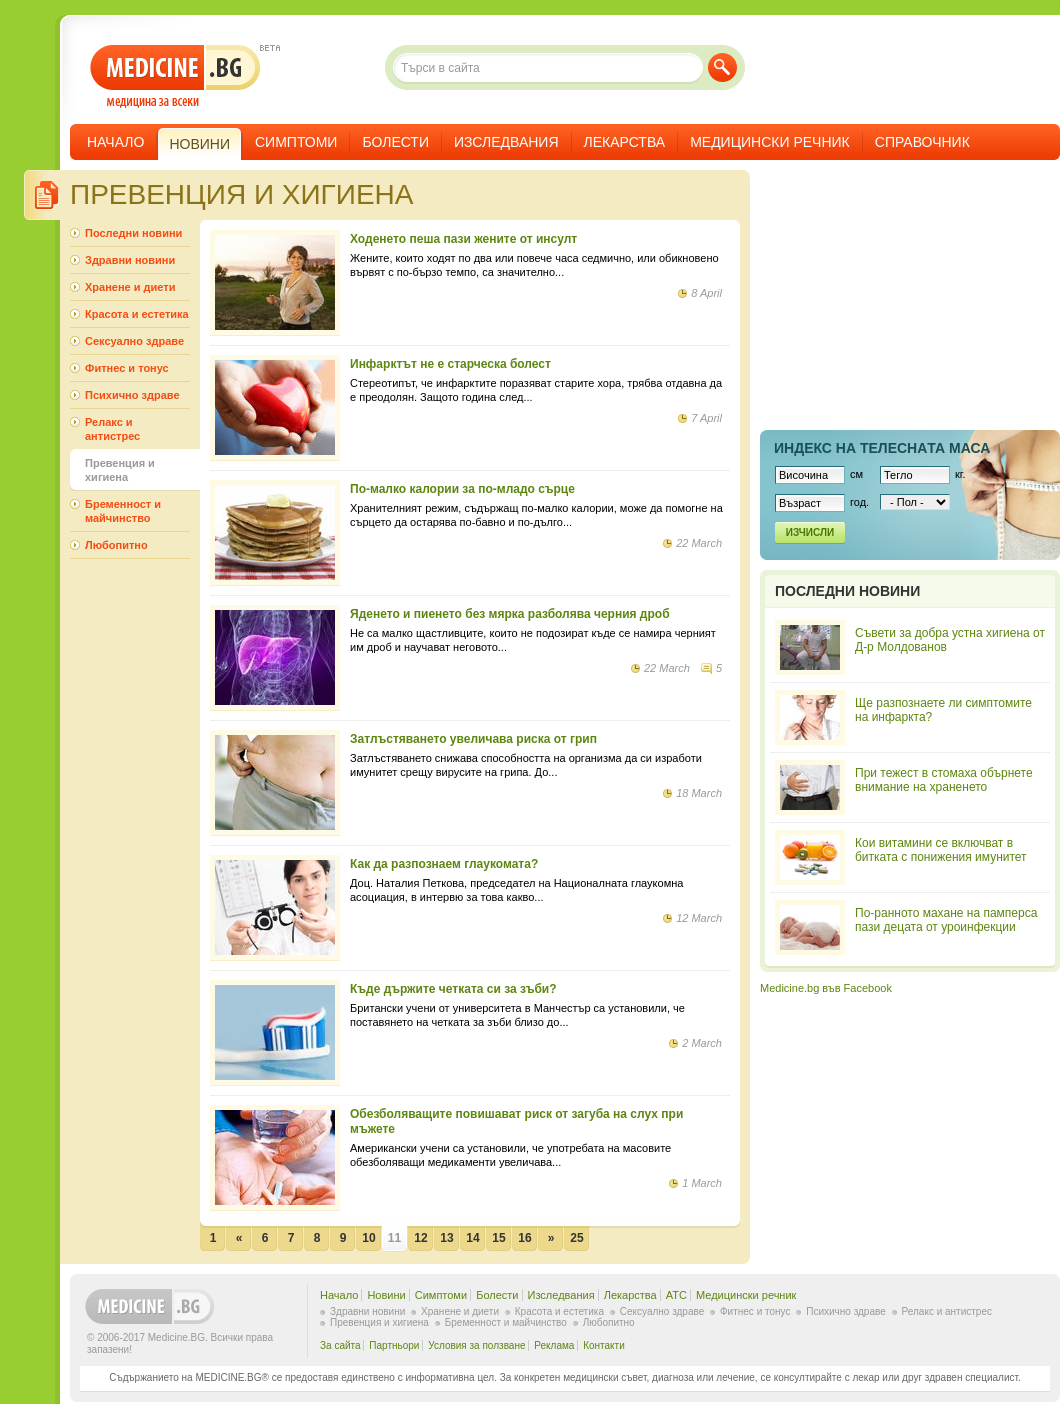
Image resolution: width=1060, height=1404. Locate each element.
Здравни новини (130, 260)
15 (498, 1238)
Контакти (604, 1345)
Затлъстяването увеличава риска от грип (473, 739)
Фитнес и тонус (127, 368)
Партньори (394, 1345)
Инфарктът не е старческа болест (450, 364)
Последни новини (133, 233)
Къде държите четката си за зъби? (453, 989)
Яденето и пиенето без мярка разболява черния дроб (510, 614)
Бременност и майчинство (123, 511)
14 (472, 1238)
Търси (722, 67)
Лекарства (625, 142)
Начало (115, 142)
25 (576, 1238)
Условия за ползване (476, 1345)
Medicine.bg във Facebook (826, 988)
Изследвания (506, 142)
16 (524, 1238)
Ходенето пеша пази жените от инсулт (463, 239)
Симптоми (296, 142)
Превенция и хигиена (120, 470)
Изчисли (810, 532)
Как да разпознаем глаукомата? (444, 864)
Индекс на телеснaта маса (882, 448)
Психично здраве (132, 395)
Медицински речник (770, 142)
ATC (676, 1295)
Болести (395, 142)
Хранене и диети (130, 287)
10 (368, 1238)
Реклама (554, 1345)
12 (420, 1238)
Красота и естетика (137, 314)
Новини (386, 1295)
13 (446, 1238)
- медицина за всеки (175, 76)
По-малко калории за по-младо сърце (462, 489)
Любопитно (116, 545)
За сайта (340, 1345)
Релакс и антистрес (112, 429)
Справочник (922, 142)
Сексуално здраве (134, 341)
